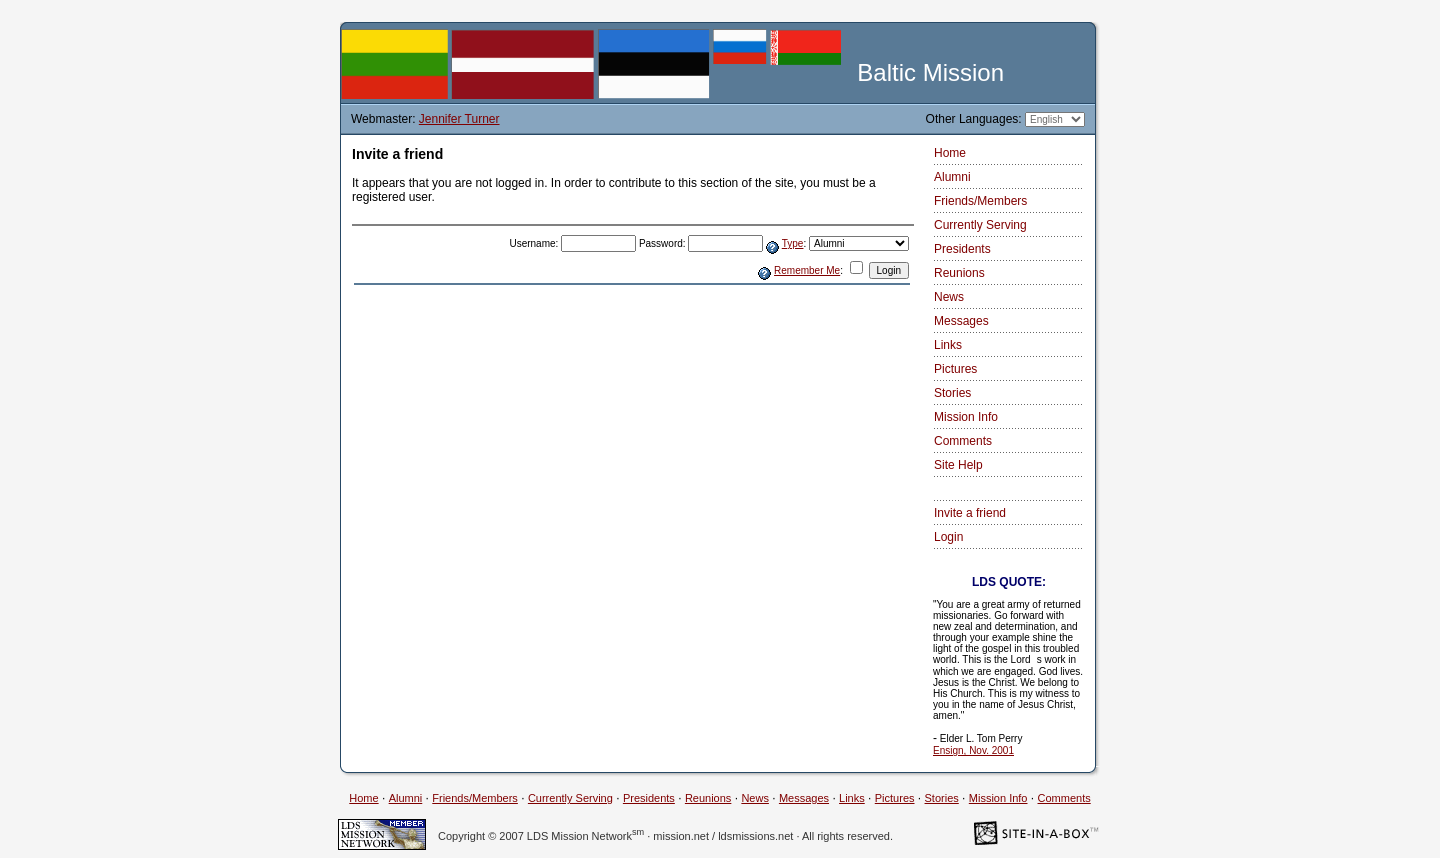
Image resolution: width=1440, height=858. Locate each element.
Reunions (959, 273)
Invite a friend (970, 513)
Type (793, 243)
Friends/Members (980, 201)
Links (948, 345)
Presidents (962, 249)
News (949, 297)
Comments (963, 441)
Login (948, 537)
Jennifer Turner (459, 119)
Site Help (958, 465)
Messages (961, 321)
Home (950, 153)
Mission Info (966, 417)
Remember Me (807, 270)
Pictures (955, 369)
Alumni (952, 177)
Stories (952, 393)
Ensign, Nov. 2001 (973, 750)
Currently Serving (980, 225)
